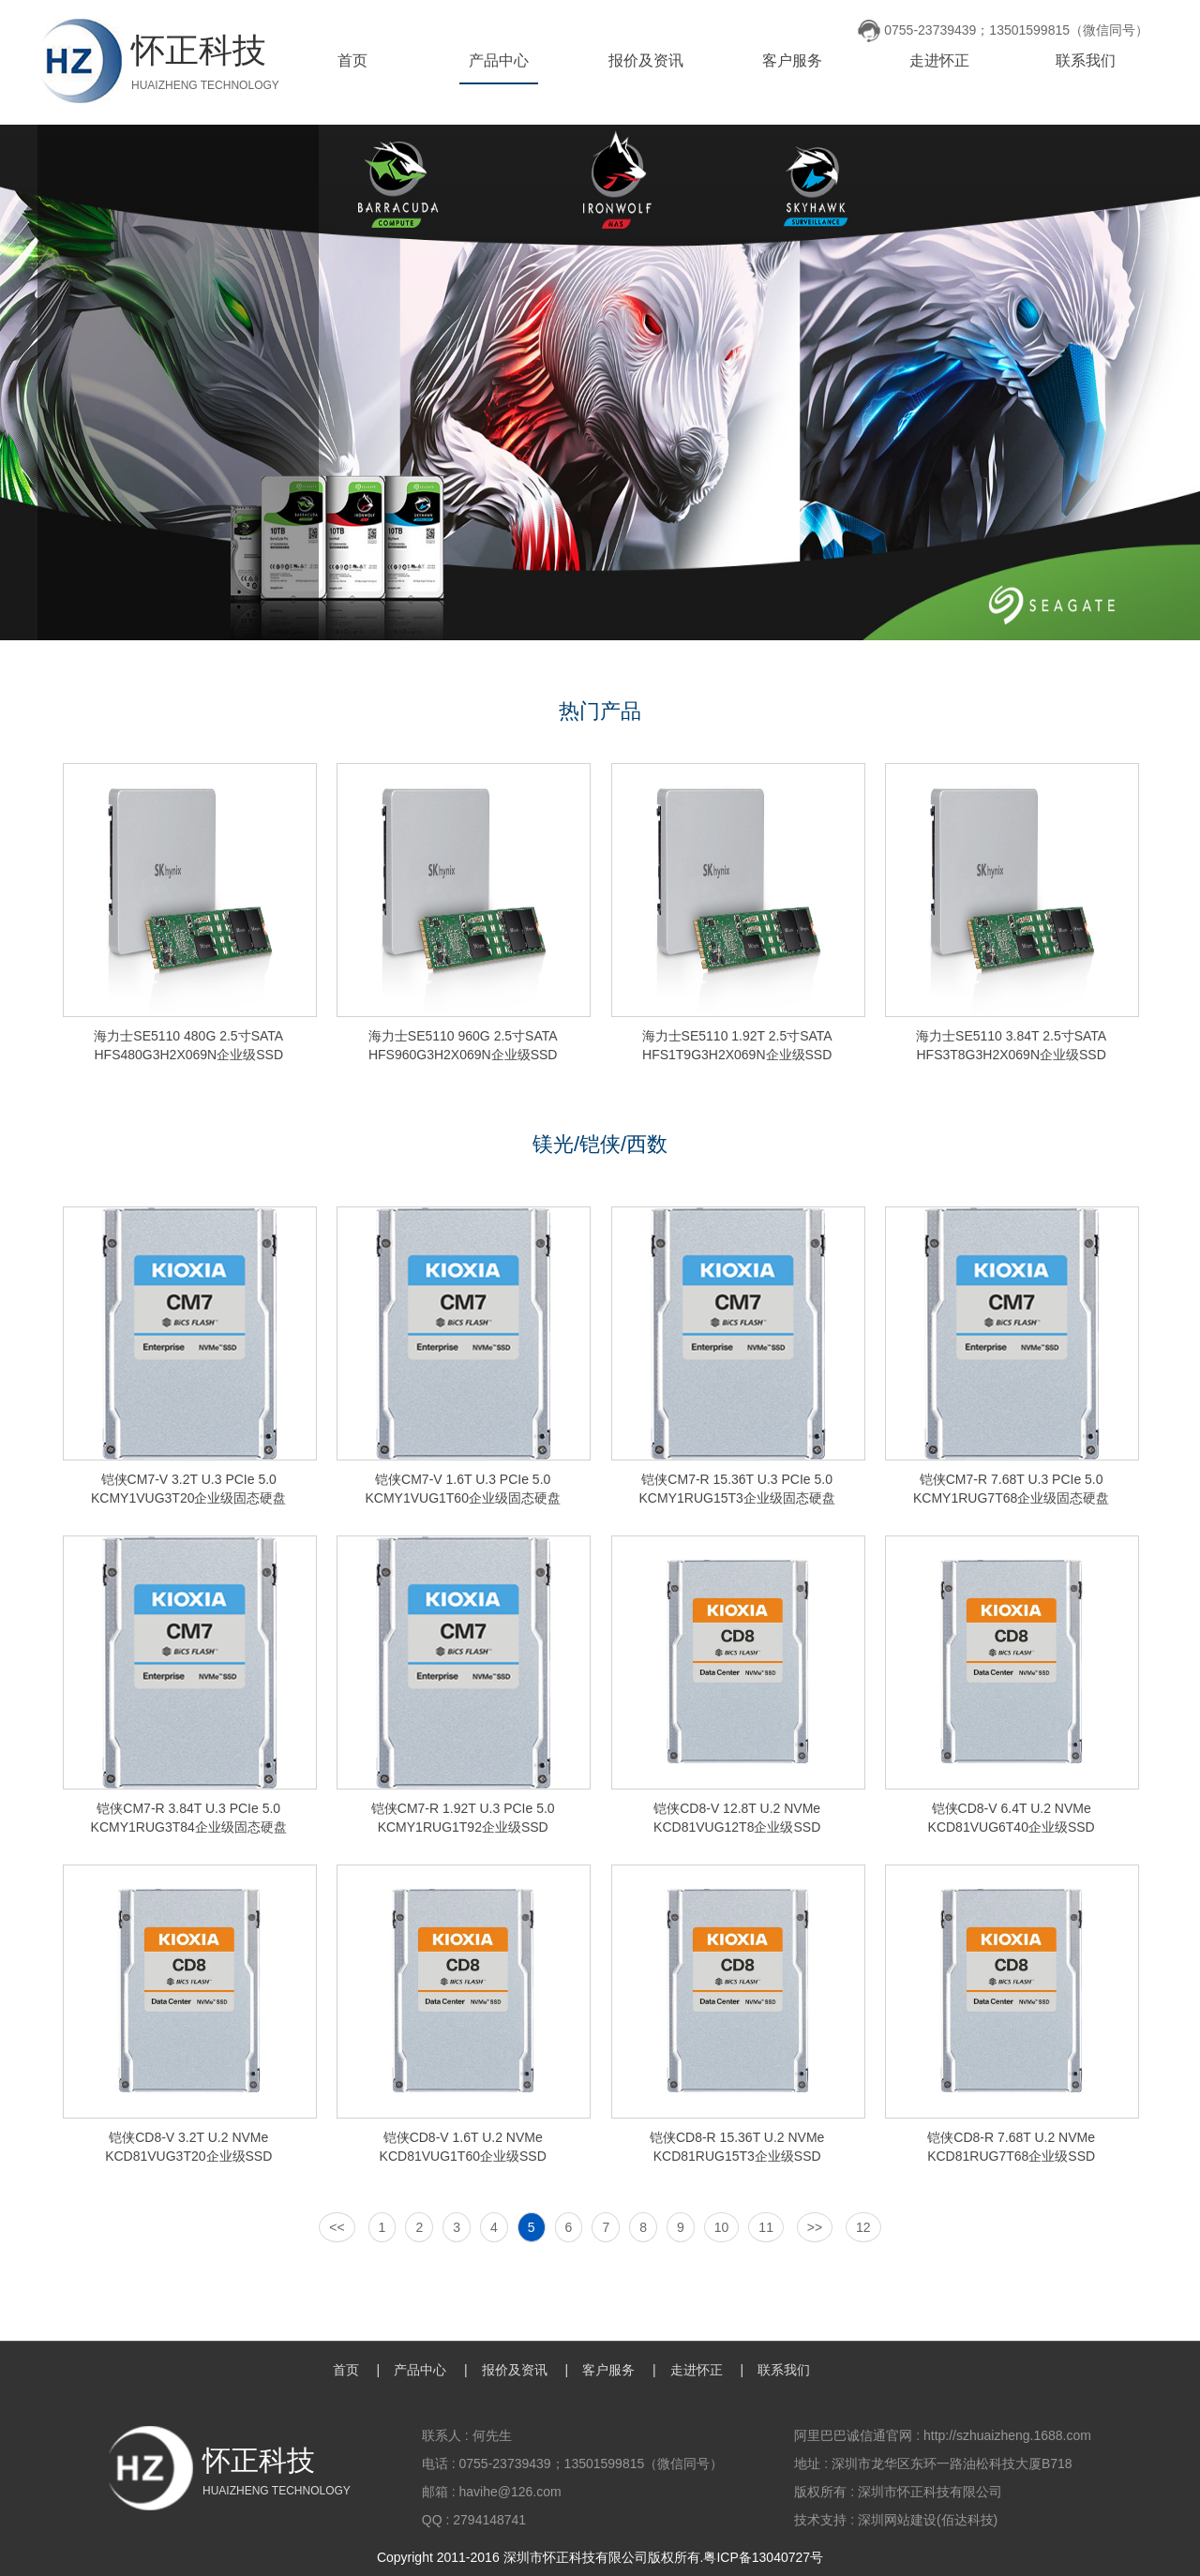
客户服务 (792, 60)
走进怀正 (939, 60)
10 (721, 2227)
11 (765, 2227)
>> (814, 2227)
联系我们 (1086, 60)
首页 (353, 60)
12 (863, 2227)
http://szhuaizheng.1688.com (1007, 2435)
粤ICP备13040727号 (763, 2557)
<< (336, 2227)
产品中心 (499, 60)
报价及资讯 (645, 60)
